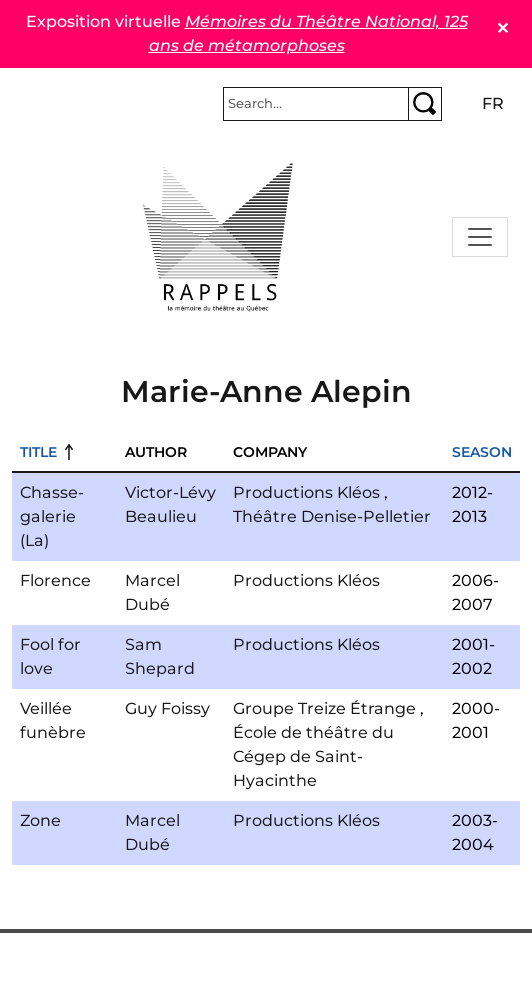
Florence (55, 580)
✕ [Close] (502, 28)
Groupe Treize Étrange (324, 708)
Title (38, 452)
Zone (40, 820)
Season (482, 452)
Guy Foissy (167, 708)
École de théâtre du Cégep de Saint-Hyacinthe (313, 756)
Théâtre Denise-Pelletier (332, 516)
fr (493, 103)
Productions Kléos (306, 492)
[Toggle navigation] (480, 237)
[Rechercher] (316, 104)
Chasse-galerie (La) (52, 516)
